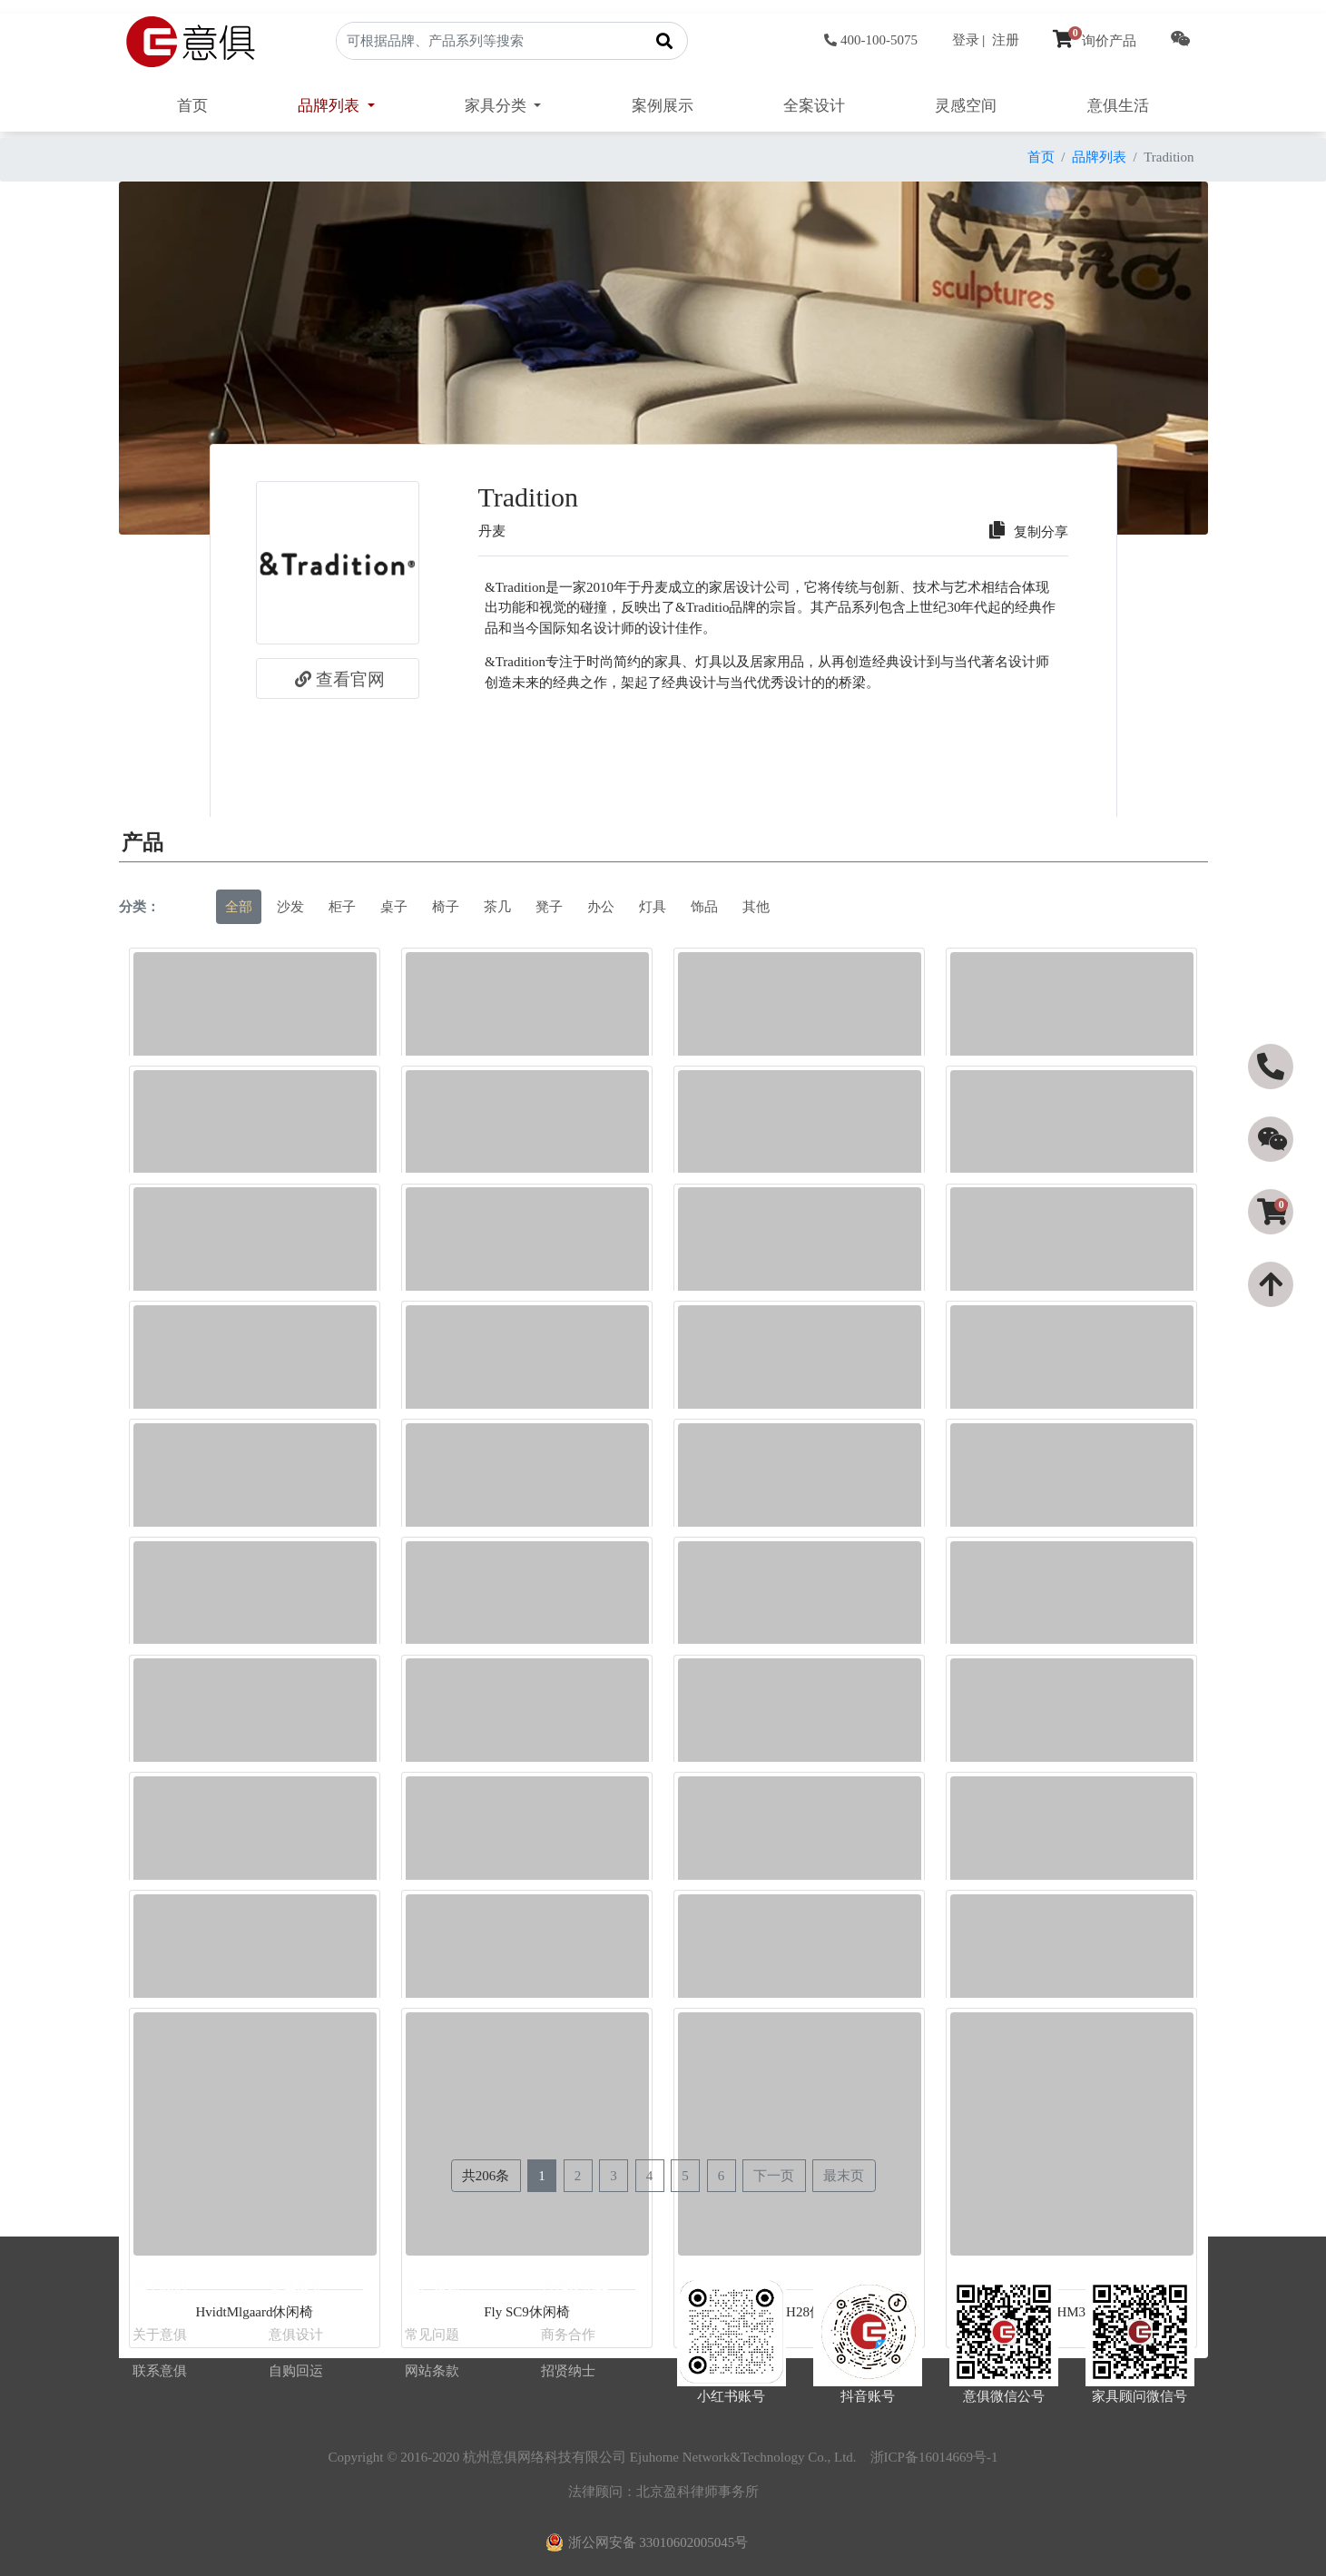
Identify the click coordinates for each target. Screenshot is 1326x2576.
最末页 (843, 2175)
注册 (1005, 40)
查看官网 (337, 679)
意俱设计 (296, 2334)
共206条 (486, 2175)
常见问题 (432, 2334)
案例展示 (662, 105)
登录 (965, 40)
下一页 (773, 2175)
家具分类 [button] (497, 105)
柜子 (342, 907)
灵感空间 (966, 105)
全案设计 (814, 105)
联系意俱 (160, 2371)
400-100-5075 (871, 40)
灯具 (652, 907)
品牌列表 (1099, 157)
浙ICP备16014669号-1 (934, 2457)
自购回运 (296, 2371)
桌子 (394, 907)
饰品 (704, 907)
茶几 (497, 907)
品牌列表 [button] (330, 105)
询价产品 (1094, 41)
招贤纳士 (568, 2371)
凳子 (549, 907)
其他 (756, 907)
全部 (238, 907)
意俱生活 (1118, 105)
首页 (192, 105)
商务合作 (568, 2334)
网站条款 (432, 2371)
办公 (600, 907)
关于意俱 (160, 2334)
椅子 (445, 907)
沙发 (290, 907)
